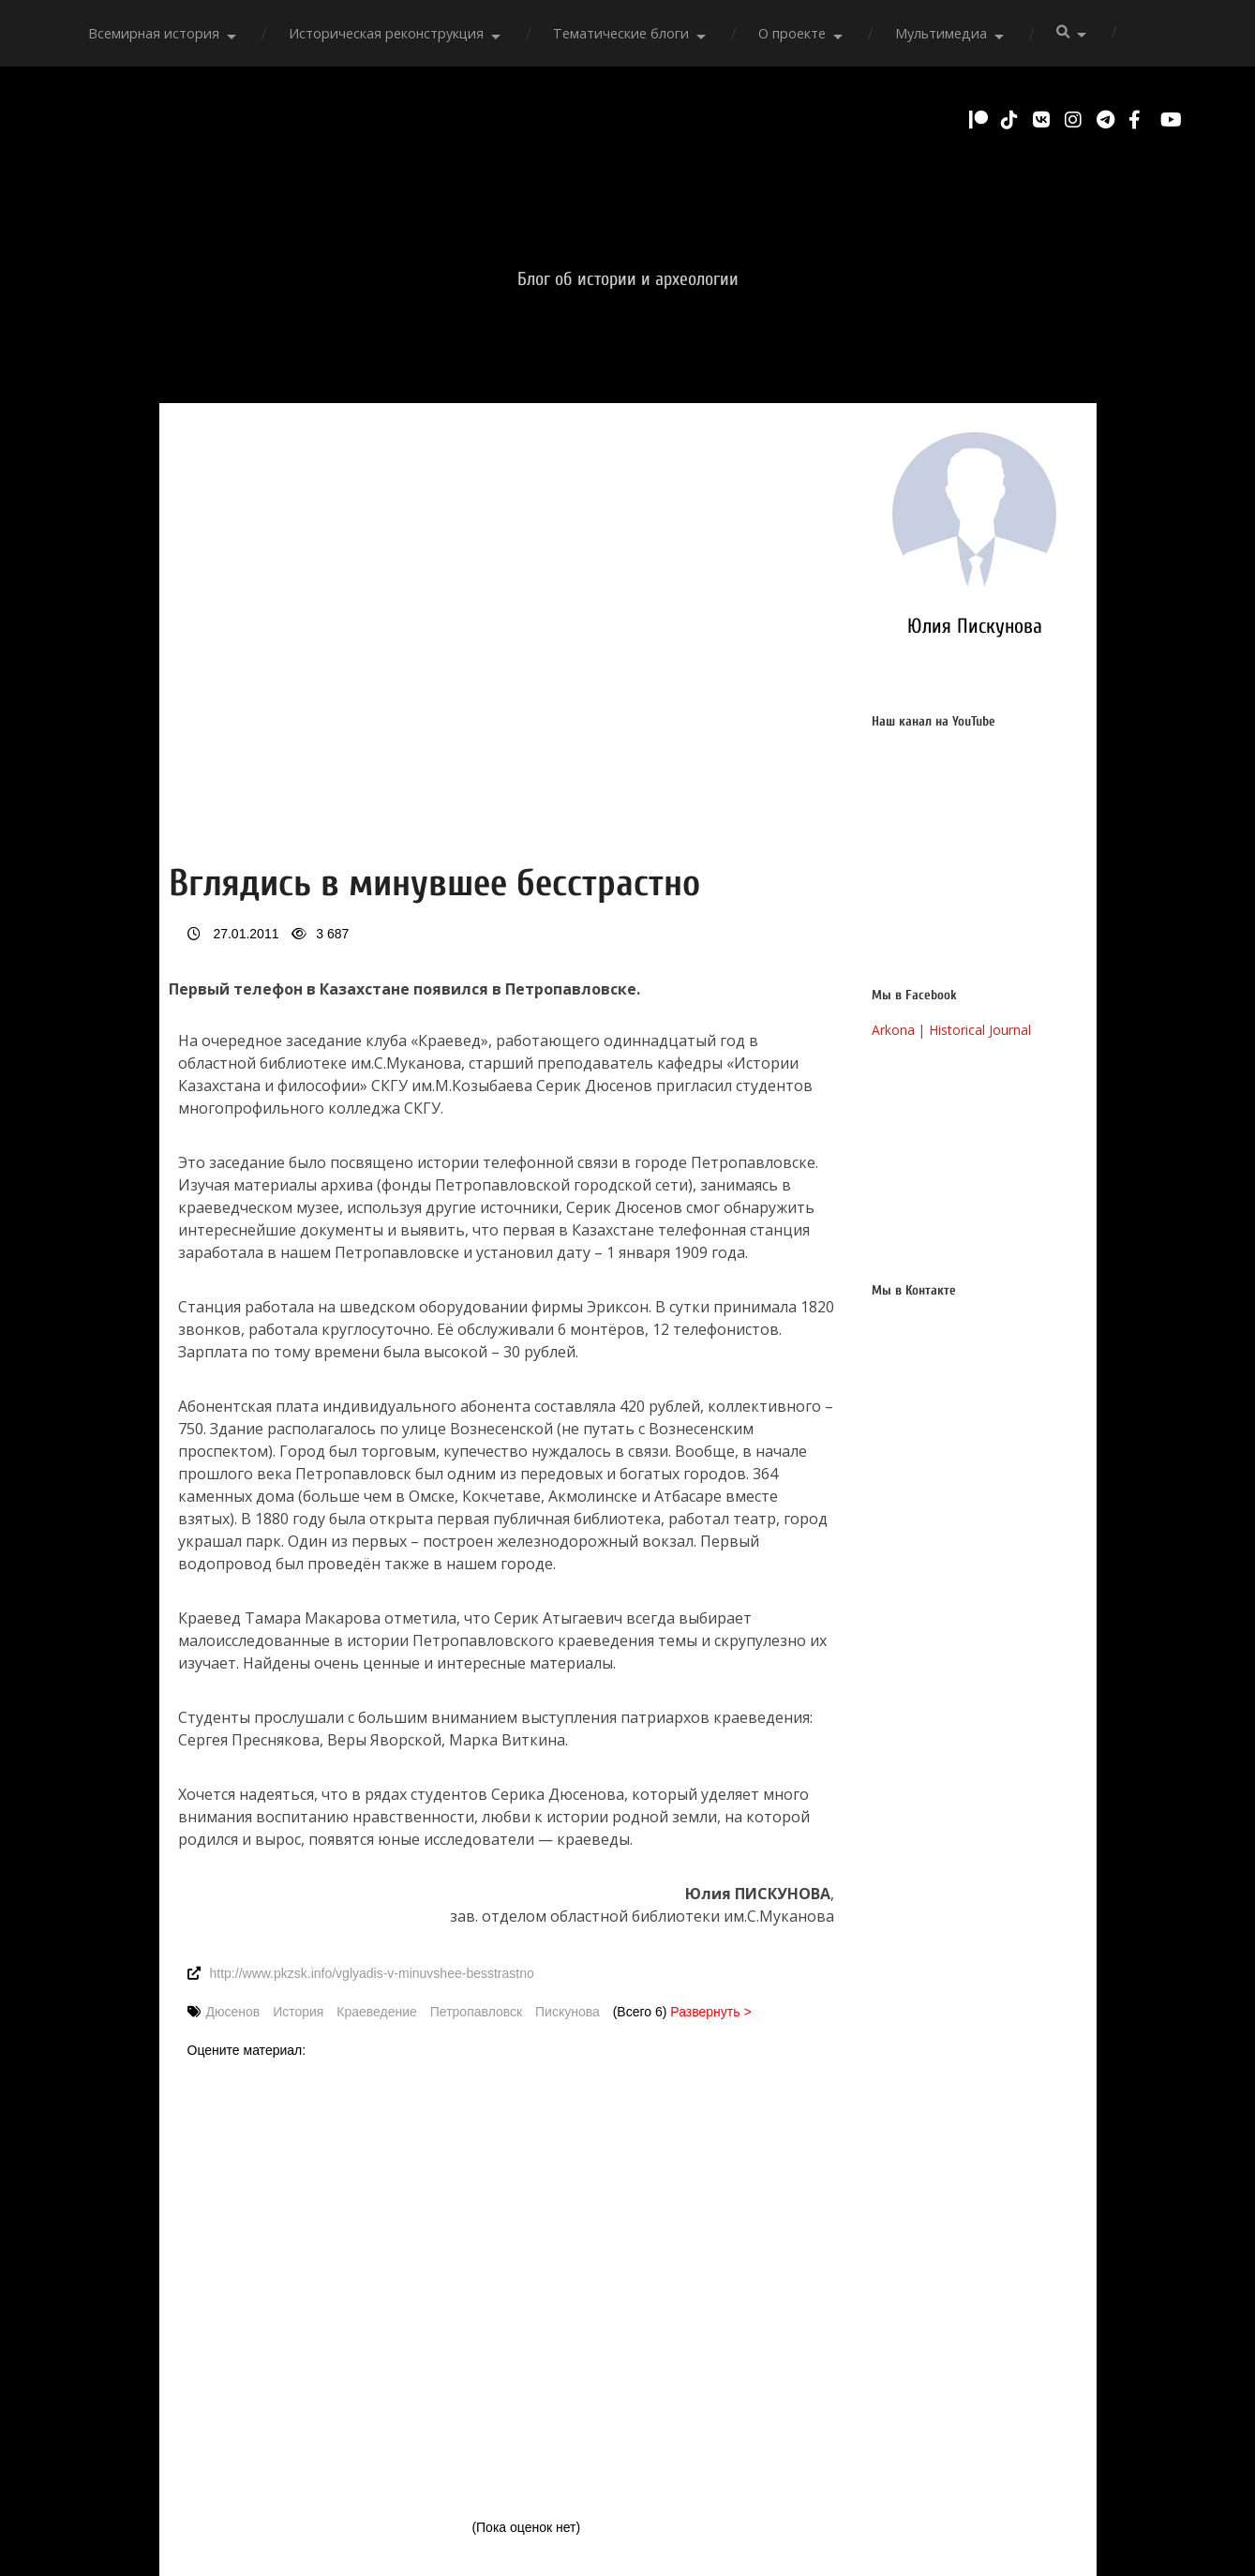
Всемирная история (153, 33)
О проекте (792, 33)
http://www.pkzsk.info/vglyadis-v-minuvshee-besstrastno (372, 1973)
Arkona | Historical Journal (953, 1030)
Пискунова (567, 2011)
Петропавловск (476, 2011)
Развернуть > (710, 2011)
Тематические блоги (621, 33)
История (298, 2011)
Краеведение (376, 2011)
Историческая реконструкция (386, 33)
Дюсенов (233, 2011)
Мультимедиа (941, 33)
